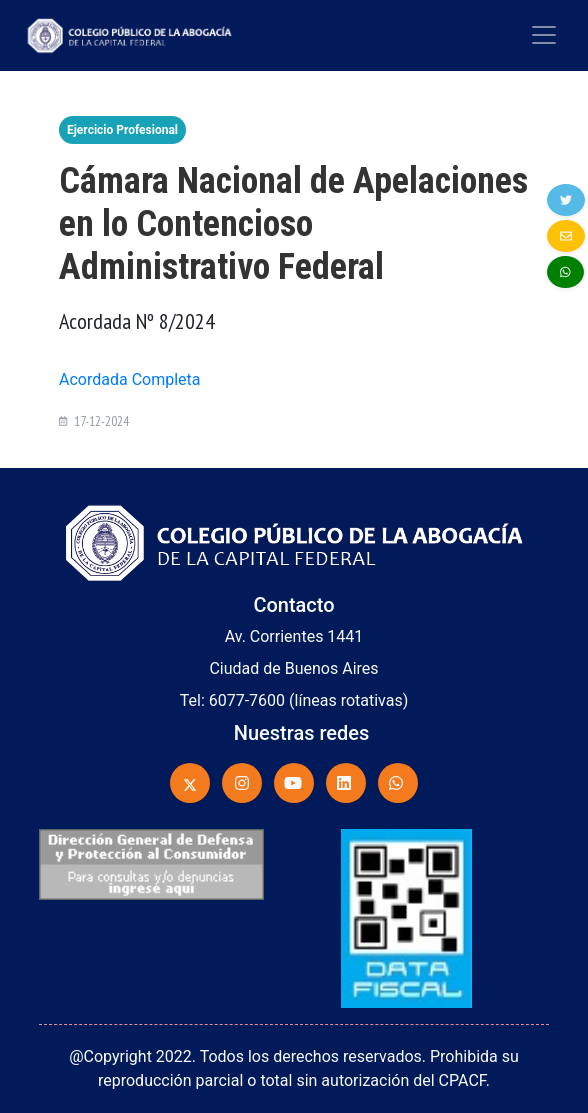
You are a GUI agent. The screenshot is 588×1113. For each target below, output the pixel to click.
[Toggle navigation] (544, 35)
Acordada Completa (130, 379)
